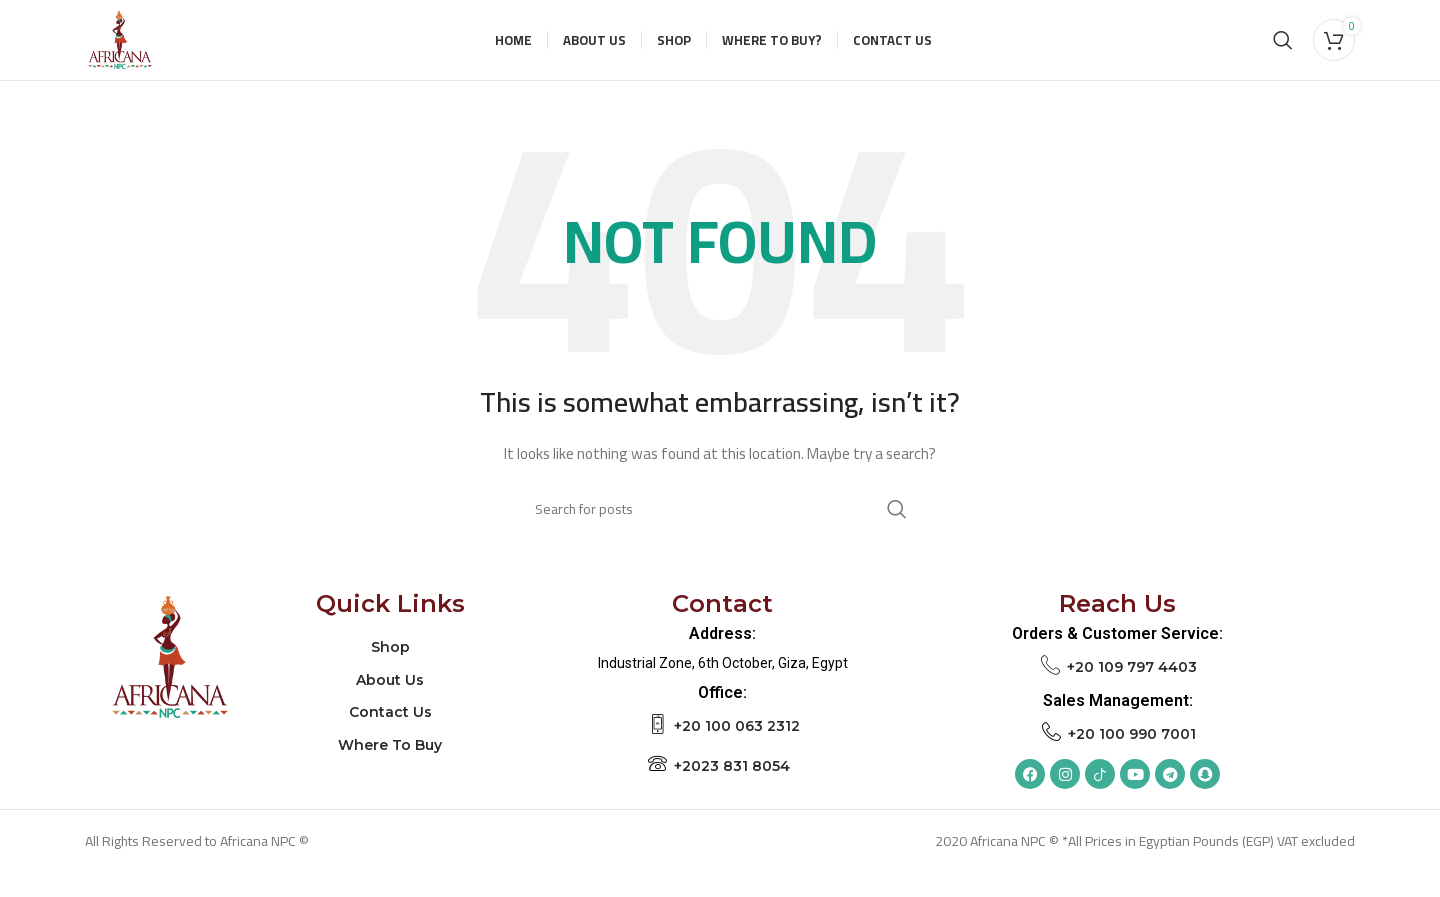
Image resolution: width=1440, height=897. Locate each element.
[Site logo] (132, 51)
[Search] (1283, 52)
